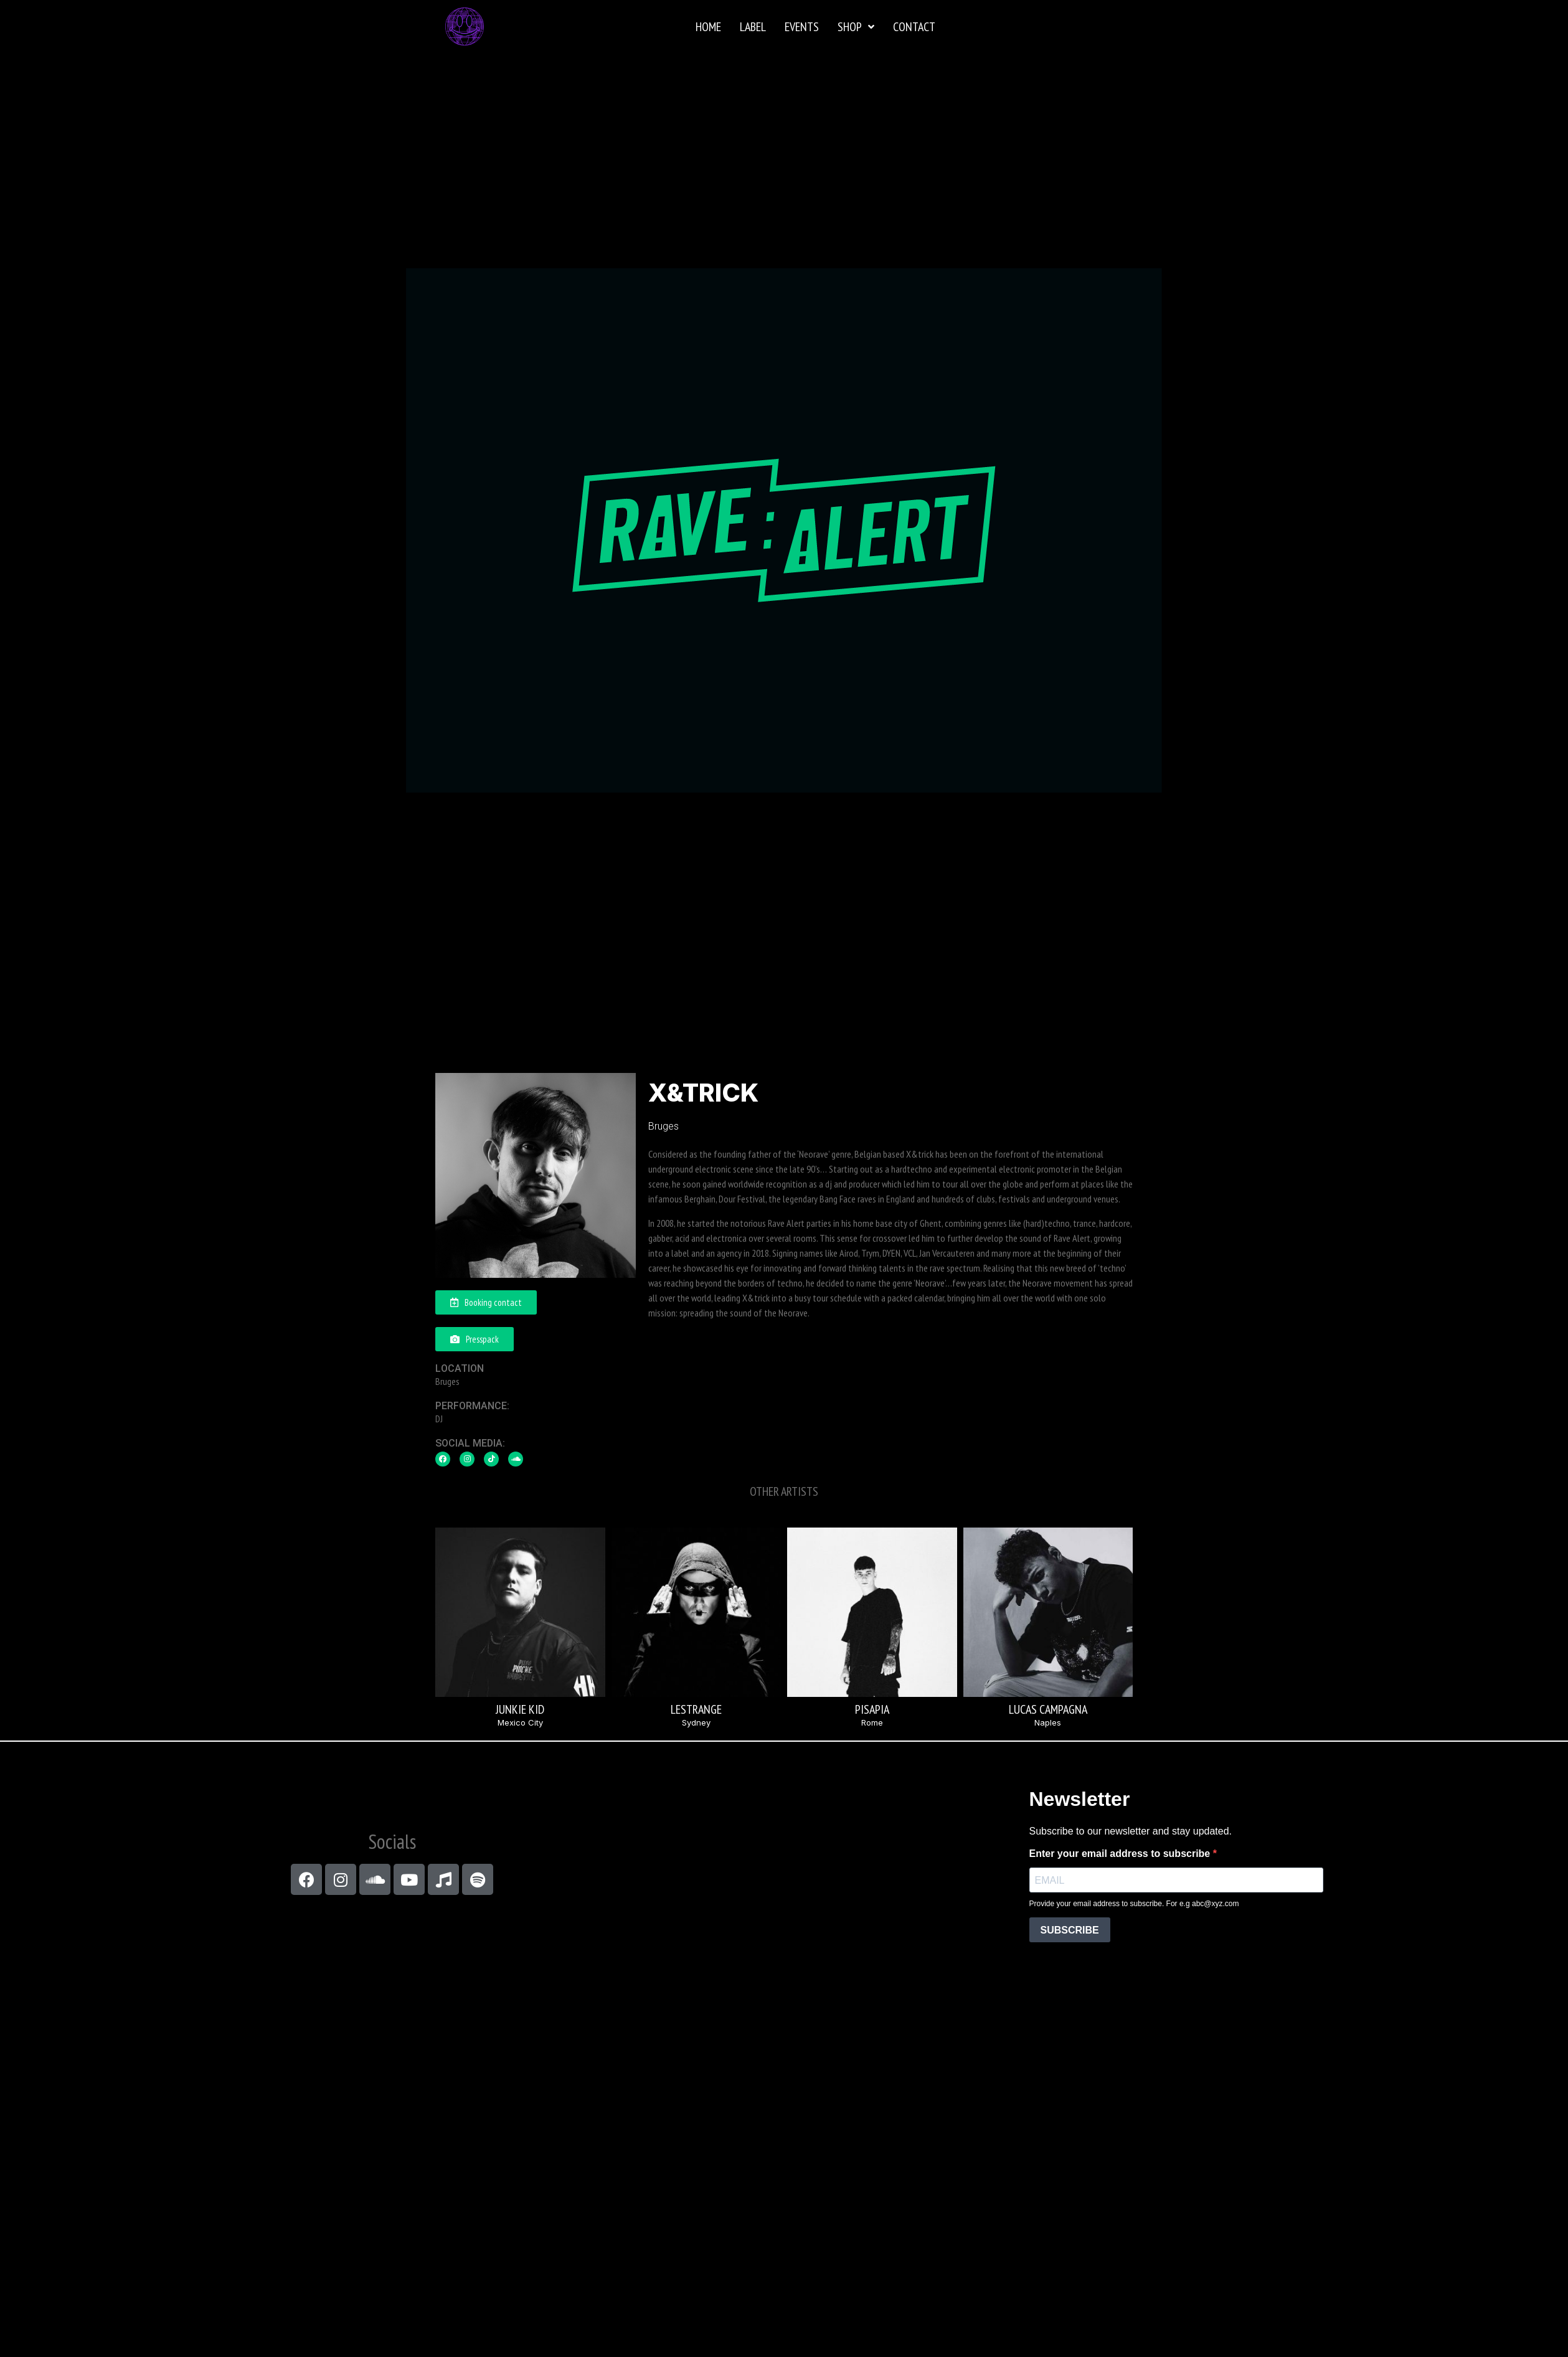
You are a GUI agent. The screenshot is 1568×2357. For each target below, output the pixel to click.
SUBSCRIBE (1070, 1930)
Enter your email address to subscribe (1121, 1854)
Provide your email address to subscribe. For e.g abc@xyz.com (1134, 1903)
